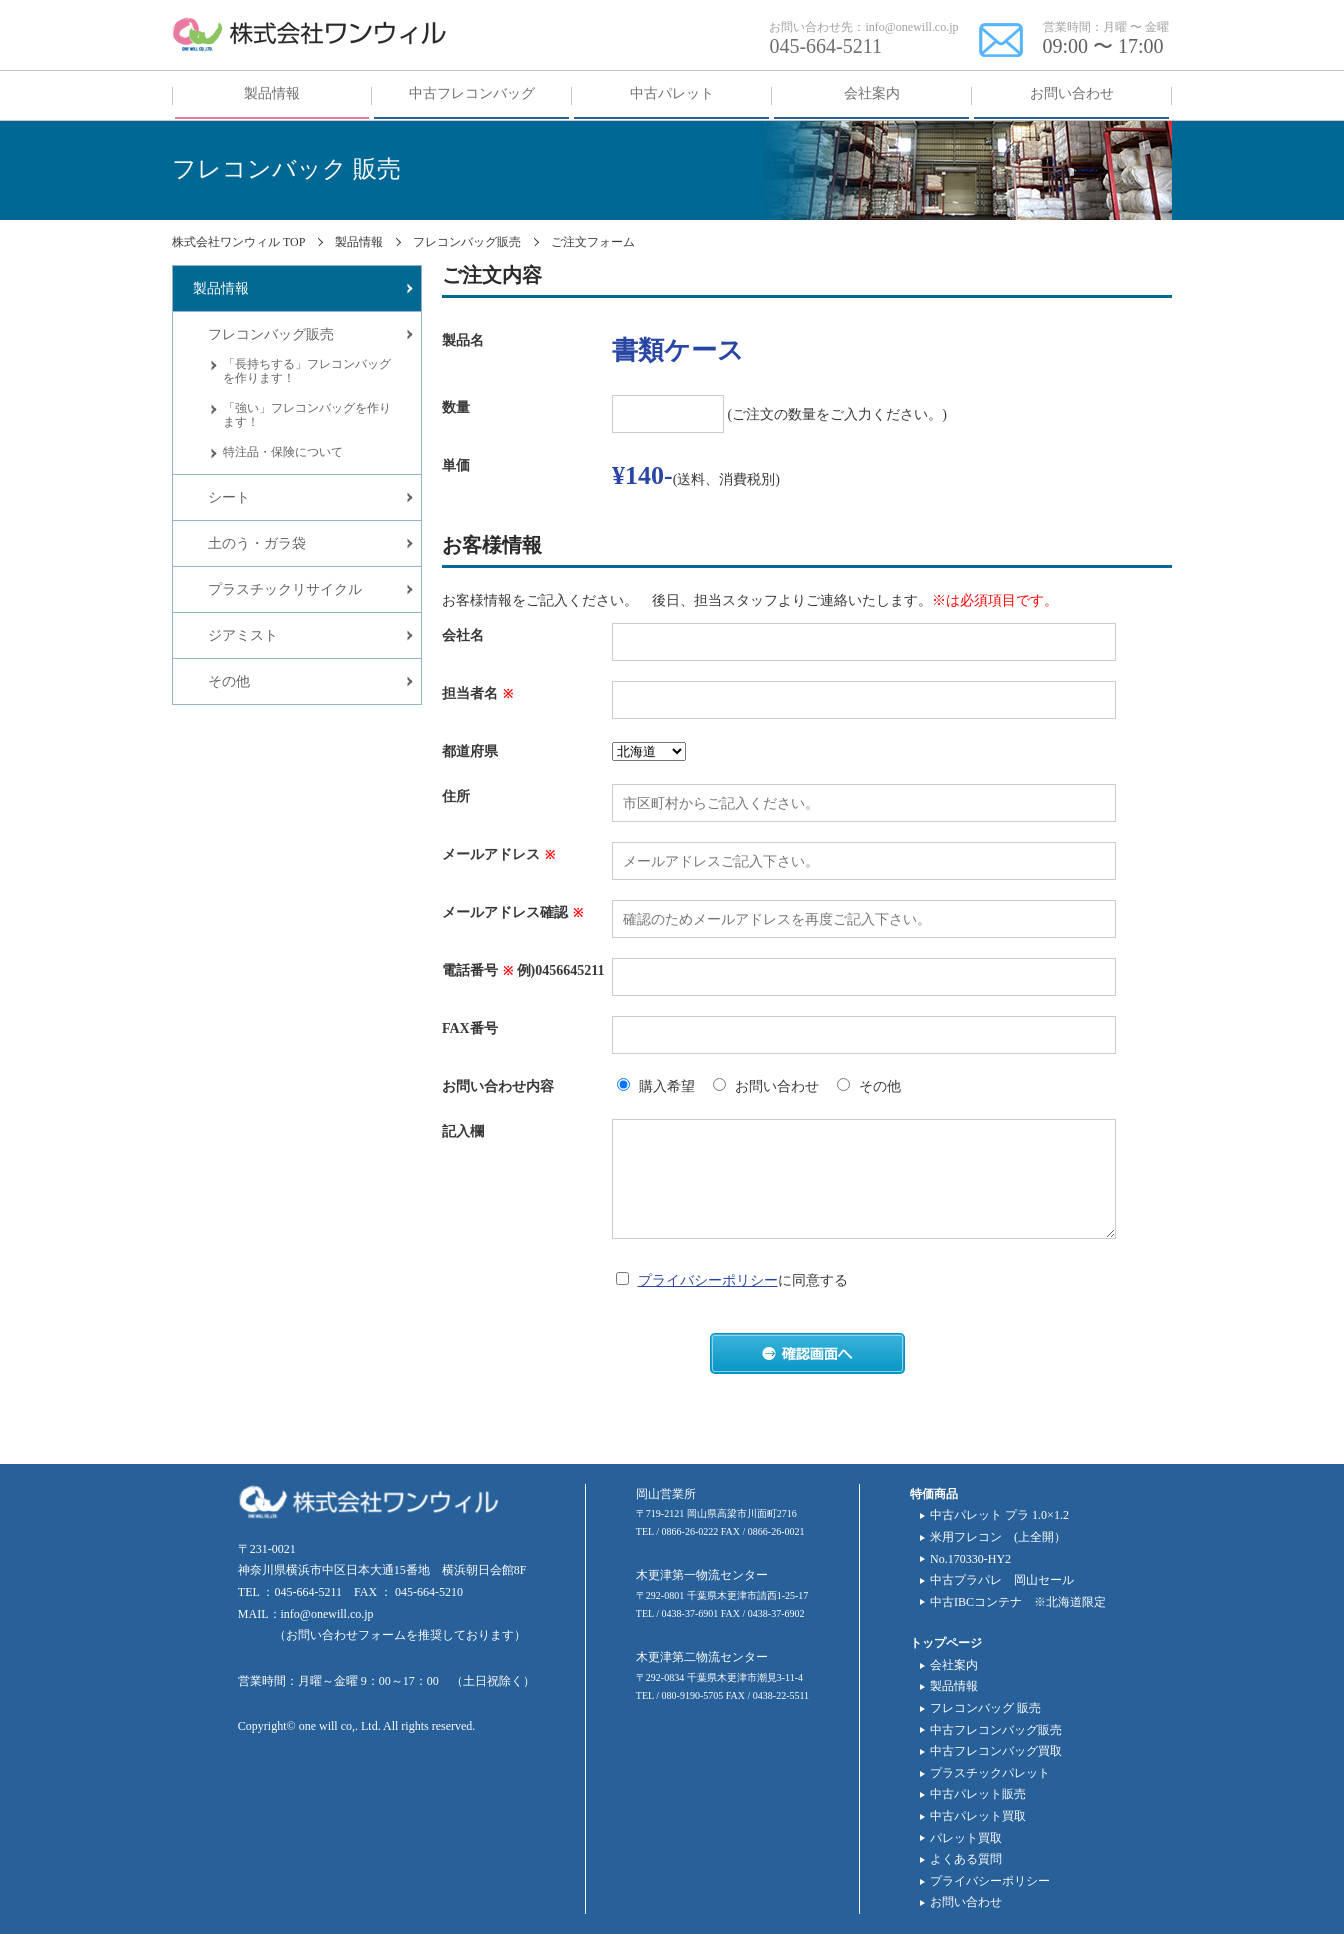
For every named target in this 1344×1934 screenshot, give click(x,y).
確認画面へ (807, 1353)
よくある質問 (966, 1859)
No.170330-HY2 (970, 1559)
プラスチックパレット (990, 1773)
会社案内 (954, 1665)
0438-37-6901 (690, 1613)
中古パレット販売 (978, 1794)
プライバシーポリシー (708, 1280)
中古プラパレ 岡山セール (1002, 1580)
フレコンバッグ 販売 (985, 1708)
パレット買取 (966, 1838)
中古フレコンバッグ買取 (996, 1751)
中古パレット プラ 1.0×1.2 (999, 1515)
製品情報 (954, 1686)
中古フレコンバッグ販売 (996, 1730)
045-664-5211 (825, 46)
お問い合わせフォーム (346, 1635)
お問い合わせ (966, 1902)
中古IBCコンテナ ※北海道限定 (1018, 1602)
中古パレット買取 (978, 1816)
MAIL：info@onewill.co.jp (306, 1614)
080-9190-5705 (693, 1695)
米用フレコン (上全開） (998, 1537)
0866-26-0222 (690, 1531)
